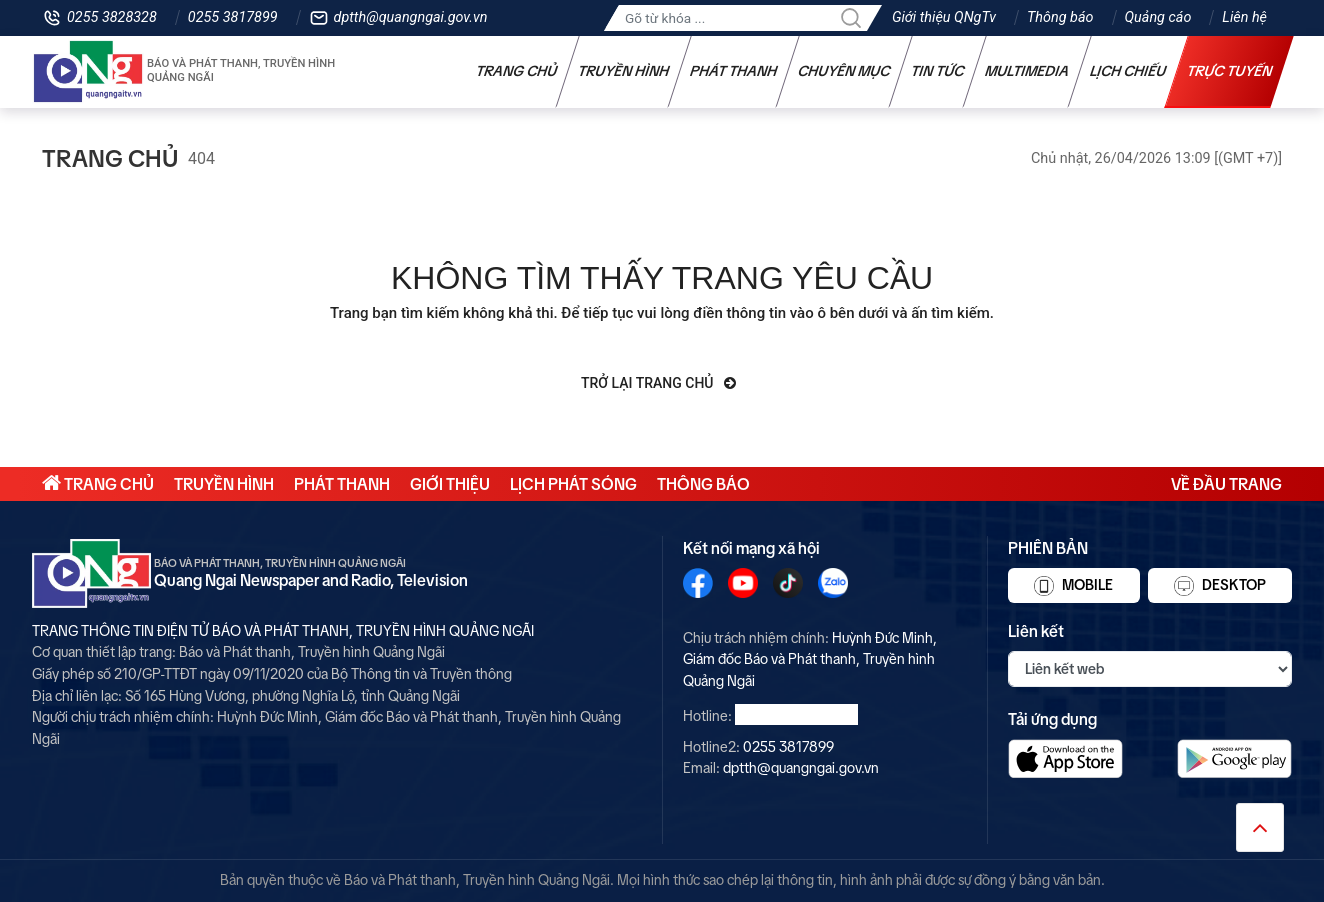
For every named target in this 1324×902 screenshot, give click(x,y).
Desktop (1220, 586)
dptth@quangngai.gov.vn (411, 17)
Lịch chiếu (1128, 71)
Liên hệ (1244, 17)
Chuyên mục (844, 71)
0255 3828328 (112, 17)
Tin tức (938, 71)
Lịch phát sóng (573, 484)
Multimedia (1027, 71)
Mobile (1073, 586)
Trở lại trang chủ (658, 383)
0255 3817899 (233, 17)
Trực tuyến (1230, 71)
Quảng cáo (1158, 17)
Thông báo (1060, 17)
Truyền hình (624, 71)
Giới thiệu (450, 484)
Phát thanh (734, 71)
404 (201, 158)
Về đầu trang (1226, 484)
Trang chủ (517, 71)
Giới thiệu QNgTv (944, 17)
